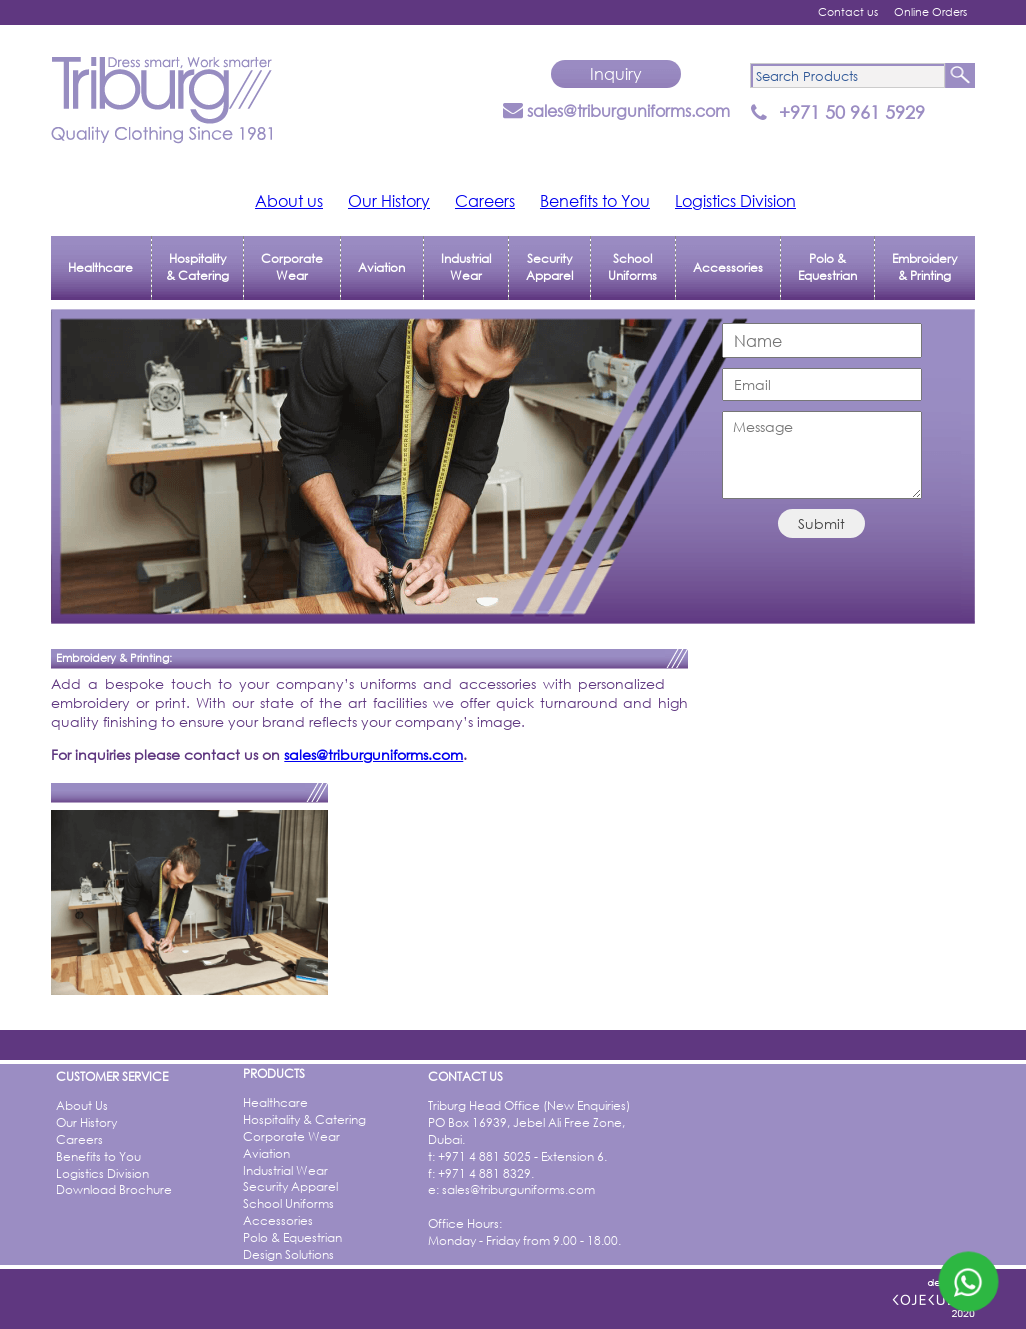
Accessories (728, 267)
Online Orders (930, 12)
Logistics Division (735, 200)
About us (289, 200)
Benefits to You (595, 200)
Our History (389, 200)
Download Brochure (114, 1189)
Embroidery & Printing (924, 267)
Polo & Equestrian (827, 267)
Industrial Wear (466, 267)
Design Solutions (288, 1254)
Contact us (848, 12)
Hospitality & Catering (197, 267)
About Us (82, 1105)
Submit (821, 523)
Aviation (381, 267)
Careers (485, 200)
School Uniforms (632, 267)
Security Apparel (549, 267)
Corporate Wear (292, 267)
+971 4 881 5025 (484, 1156)
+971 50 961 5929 (852, 112)
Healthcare (100, 267)
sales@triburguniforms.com (616, 110)
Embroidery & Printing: (114, 658)
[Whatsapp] (969, 1282)
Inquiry (616, 73)
